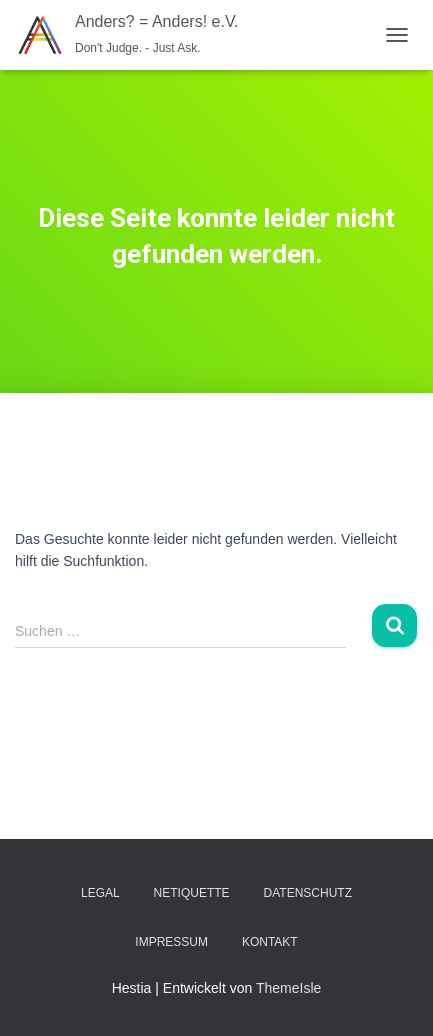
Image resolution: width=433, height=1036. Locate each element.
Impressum (171, 942)
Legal (100, 893)
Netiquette (192, 893)
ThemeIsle (288, 988)
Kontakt (270, 942)
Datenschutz (308, 893)
